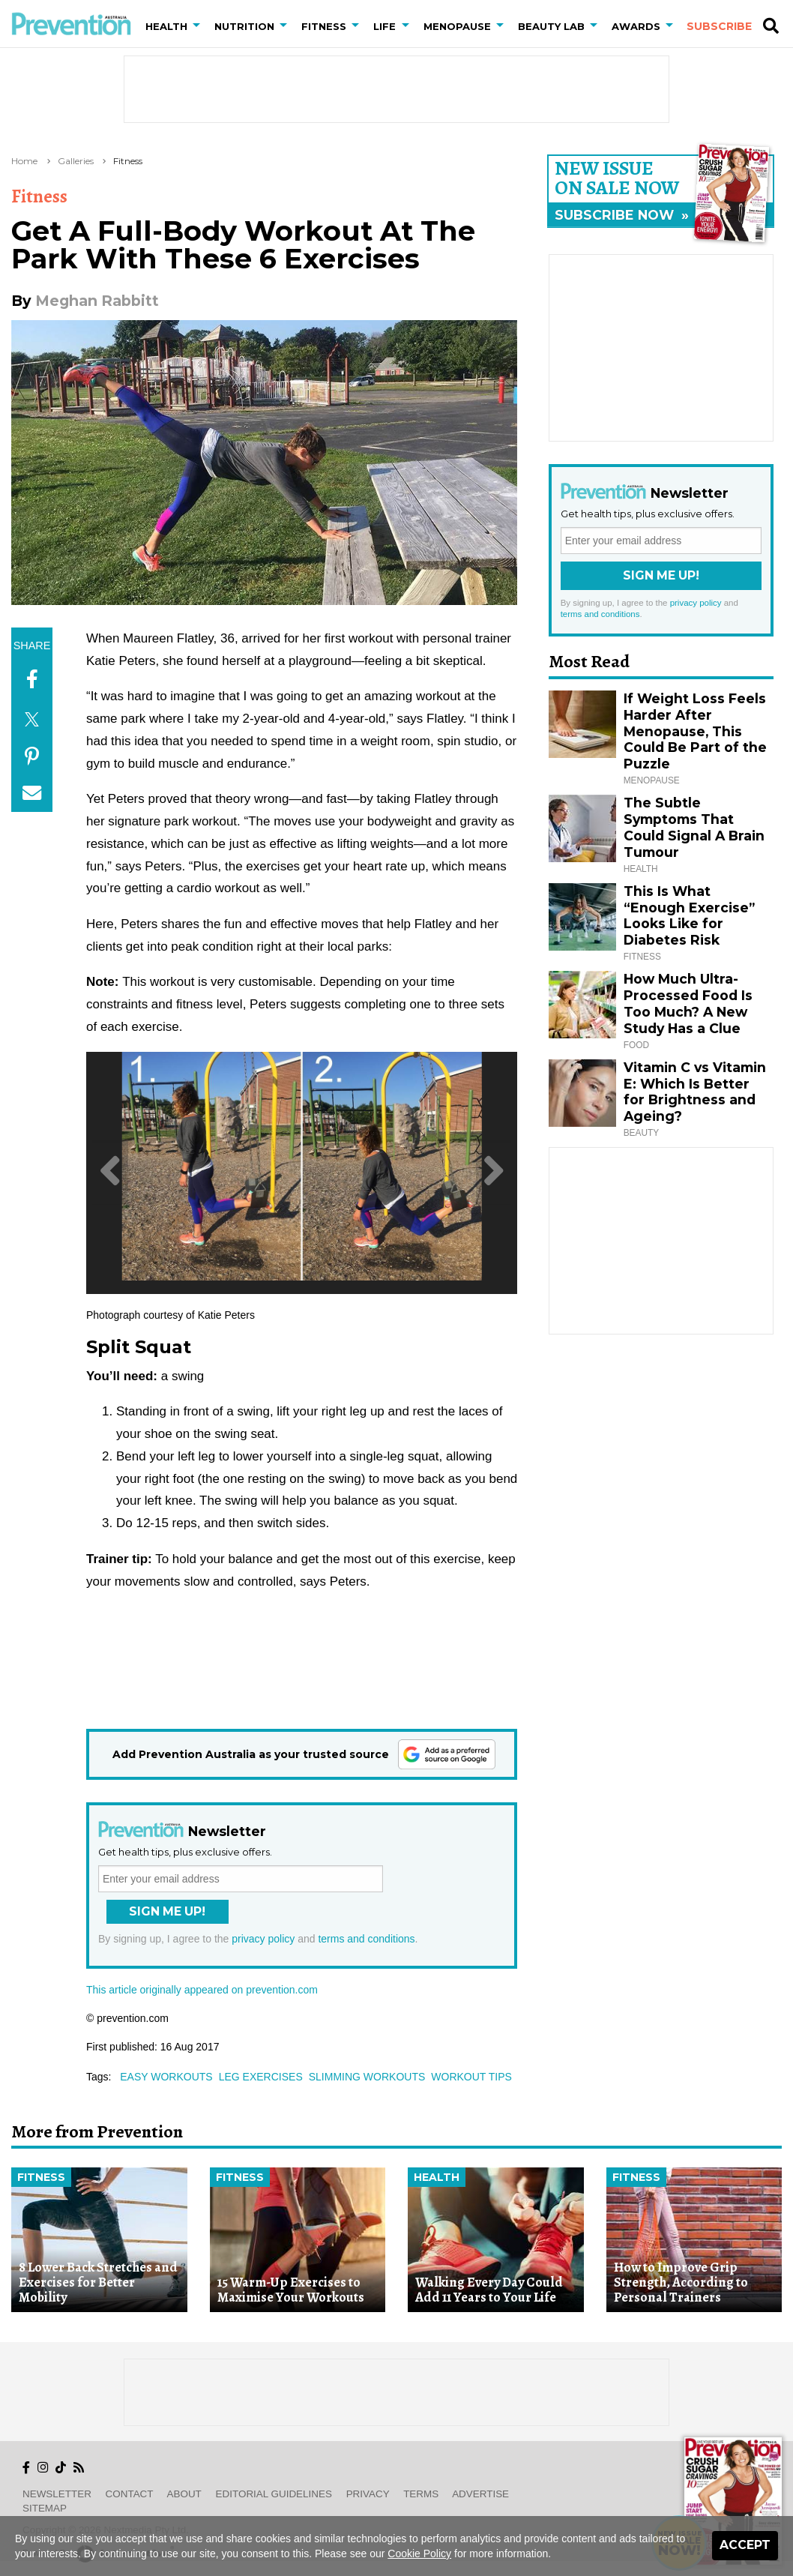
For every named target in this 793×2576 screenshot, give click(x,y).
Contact (130, 2494)
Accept (745, 2545)
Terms (420, 2494)
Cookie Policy (419, 2554)
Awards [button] (636, 26)
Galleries (76, 160)
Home (24, 160)
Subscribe (719, 26)
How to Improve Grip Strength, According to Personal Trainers (681, 2282)
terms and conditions (366, 1939)
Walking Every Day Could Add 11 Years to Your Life (489, 2290)
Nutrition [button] (244, 26)
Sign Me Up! (167, 1911)
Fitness (127, 160)
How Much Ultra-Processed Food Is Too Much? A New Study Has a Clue (688, 1003)
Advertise (480, 2494)
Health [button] (166, 26)
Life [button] (384, 26)
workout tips (471, 2077)
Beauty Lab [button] (551, 26)
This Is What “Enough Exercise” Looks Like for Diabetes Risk (689, 915)
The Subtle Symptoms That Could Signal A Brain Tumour (694, 827)
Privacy (368, 2494)
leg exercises (261, 2077)
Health (436, 2177)
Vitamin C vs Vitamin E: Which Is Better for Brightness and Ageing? (695, 1092)
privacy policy (263, 1939)
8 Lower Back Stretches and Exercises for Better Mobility (98, 2282)
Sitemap (44, 2508)
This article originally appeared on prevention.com (202, 1990)
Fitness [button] (323, 26)
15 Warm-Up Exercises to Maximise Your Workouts (290, 2290)
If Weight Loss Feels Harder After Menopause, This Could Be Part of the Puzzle (695, 731)
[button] (199, 26)
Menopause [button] (457, 26)
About (184, 2494)
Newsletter (56, 2494)
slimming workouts (367, 2077)
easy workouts (166, 2077)
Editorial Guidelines (274, 2494)
